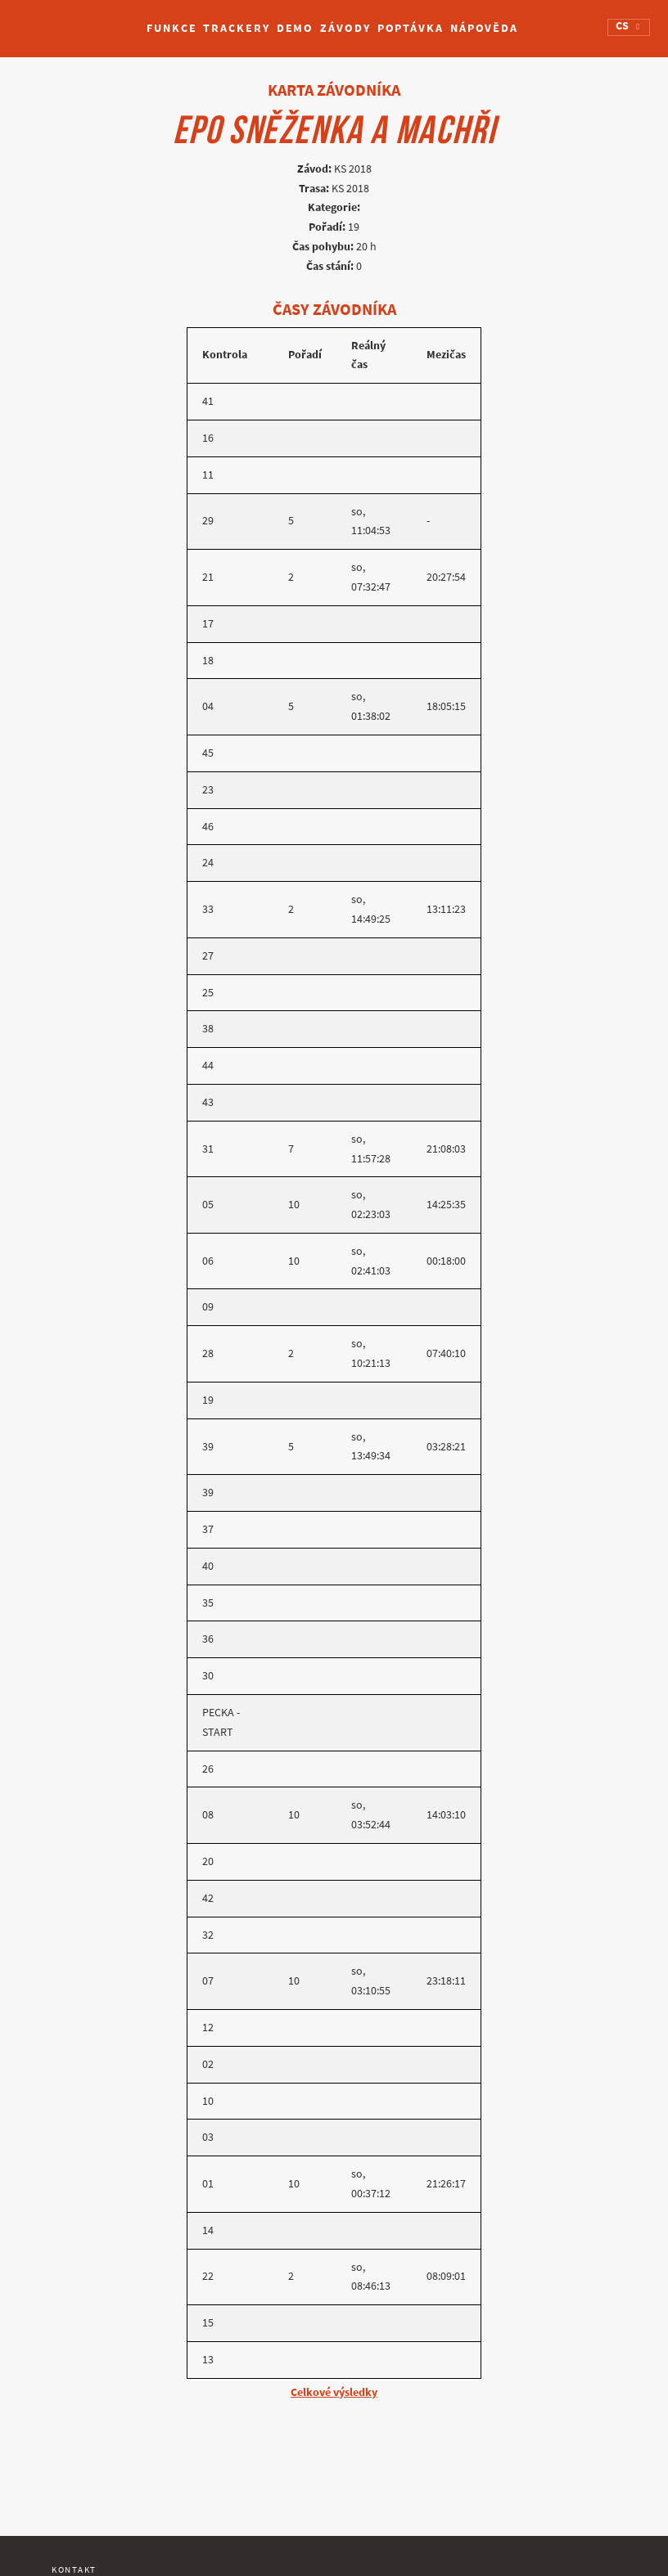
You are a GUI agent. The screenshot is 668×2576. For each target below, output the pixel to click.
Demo (295, 28)
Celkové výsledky (334, 2392)
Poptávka (410, 28)
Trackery (236, 28)
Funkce (171, 28)
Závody (345, 28)
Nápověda (484, 28)
